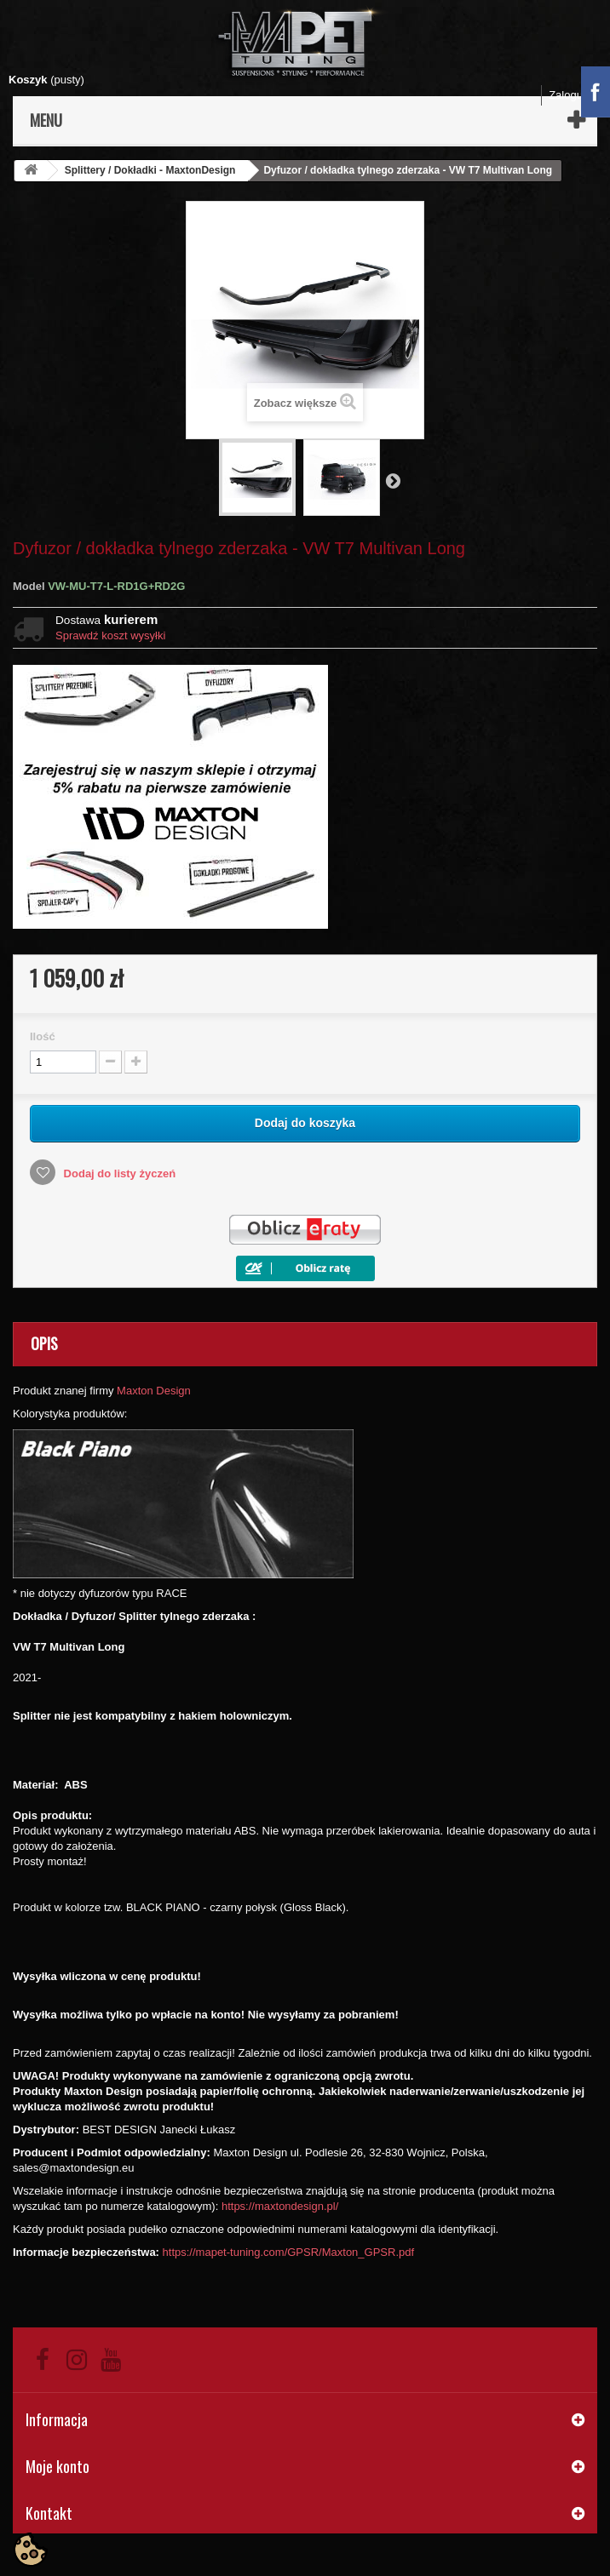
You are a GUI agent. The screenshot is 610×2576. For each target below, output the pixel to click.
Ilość (42, 1036)
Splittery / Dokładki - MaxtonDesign (150, 170)
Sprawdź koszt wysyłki (110, 635)
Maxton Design (154, 1390)
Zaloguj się (575, 95)
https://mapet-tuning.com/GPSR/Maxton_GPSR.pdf (289, 2252)
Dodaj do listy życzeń (118, 1173)
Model (29, 586)
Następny (392, 480)
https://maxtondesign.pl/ (280, 2206)
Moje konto (57, 2466)
